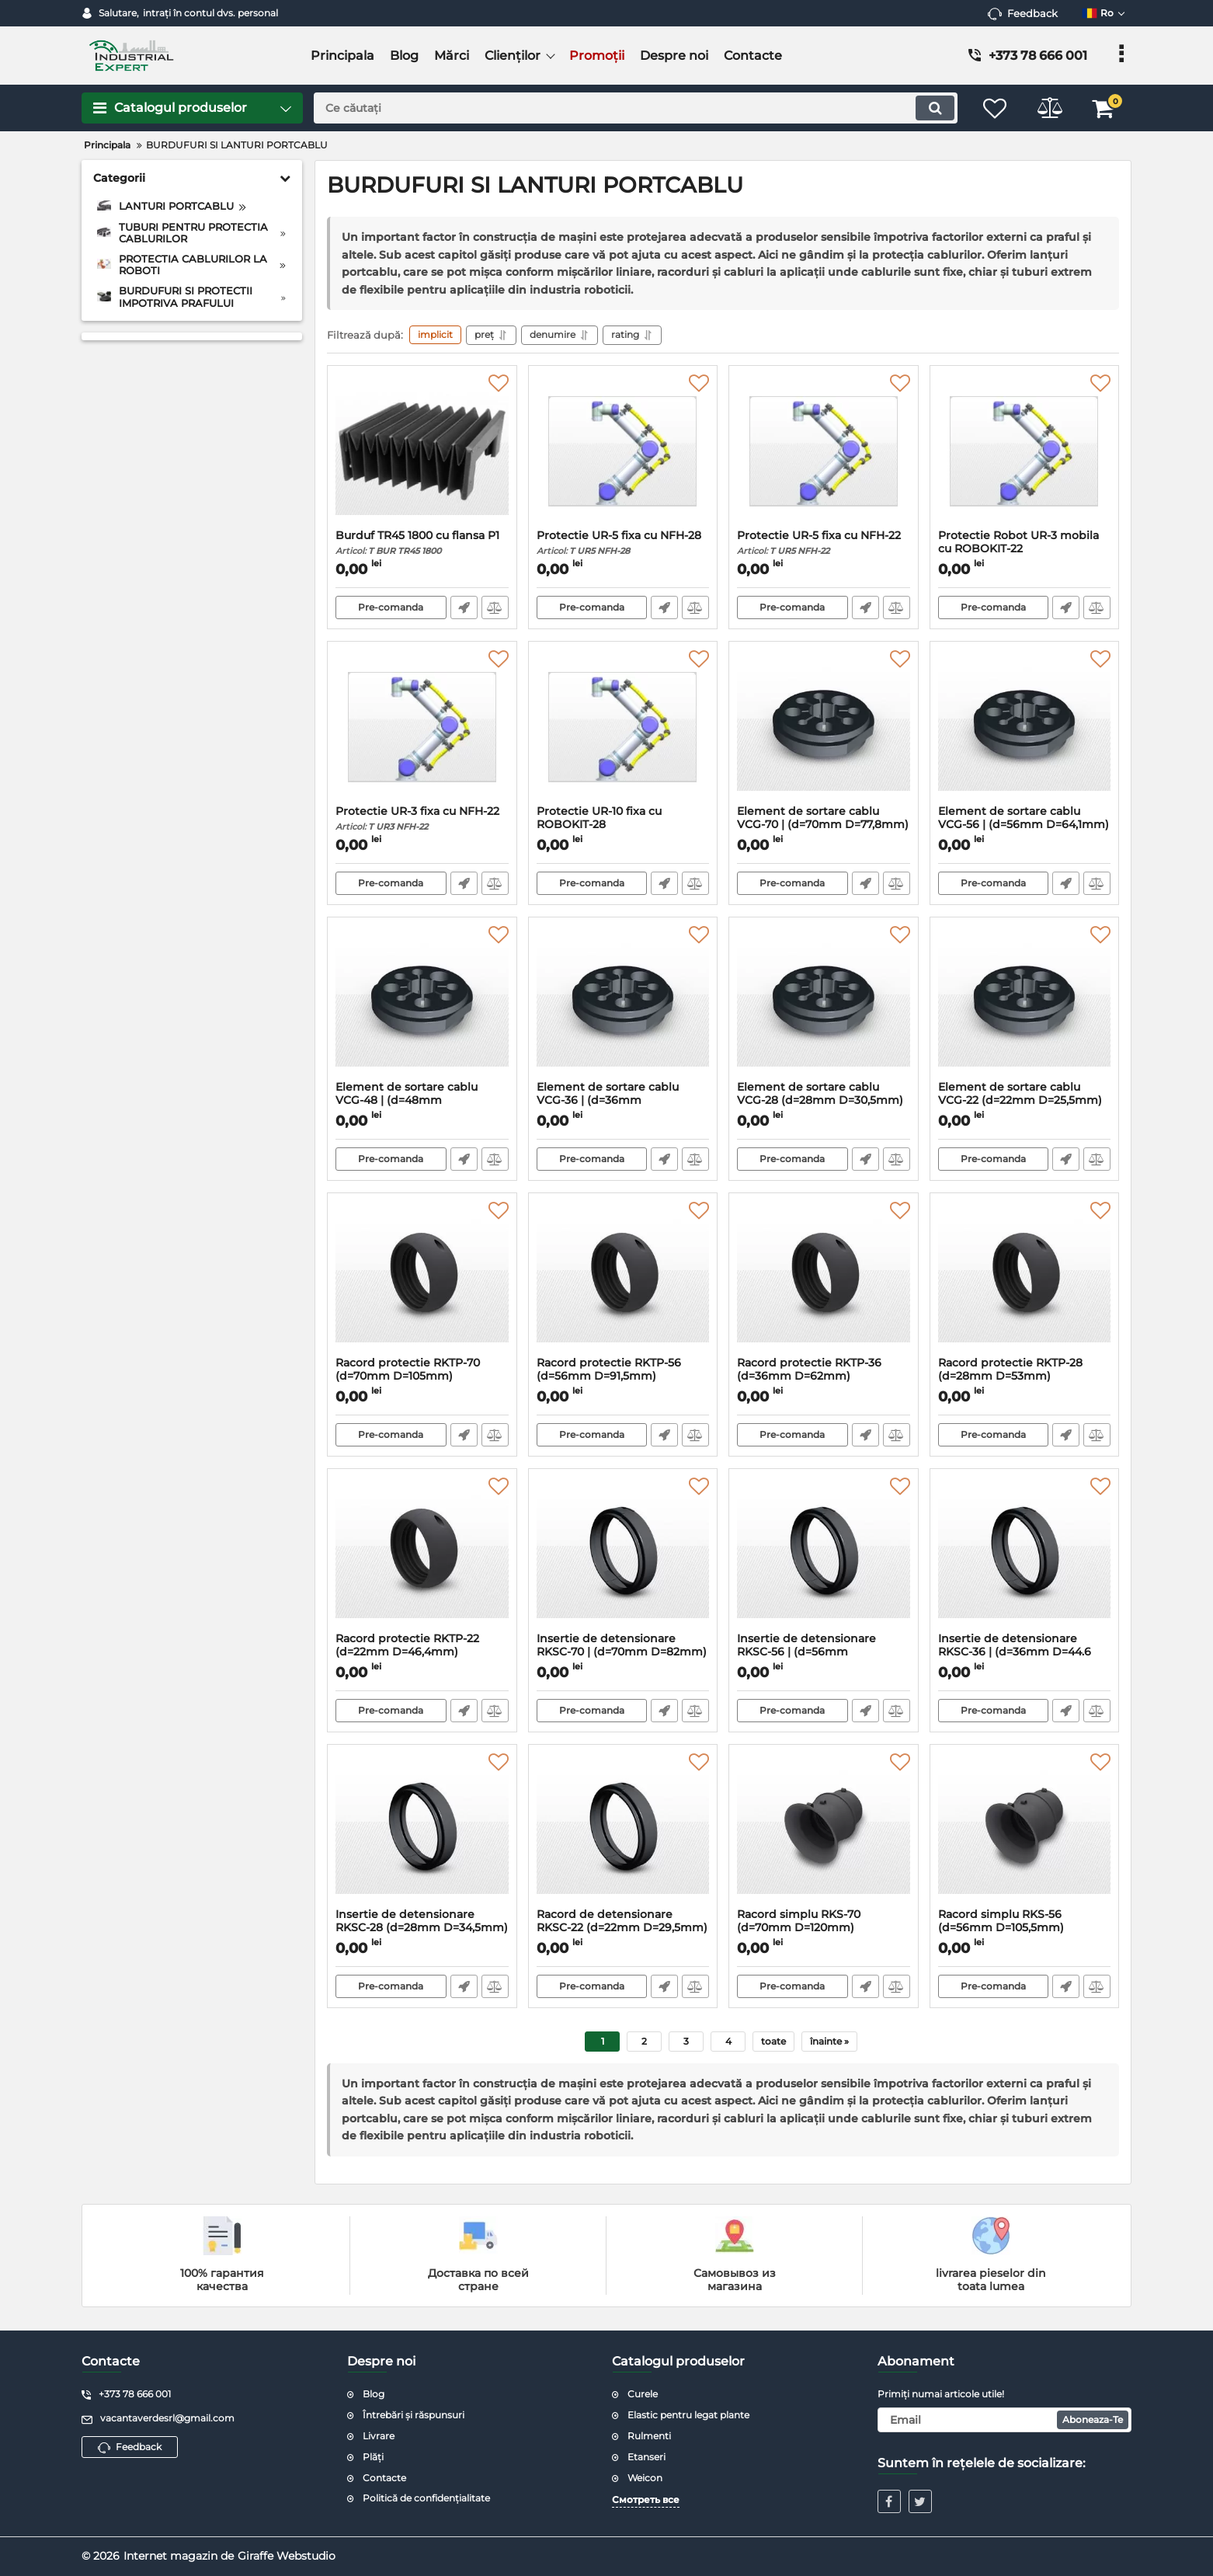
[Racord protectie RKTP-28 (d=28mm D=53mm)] (1024, 1278)
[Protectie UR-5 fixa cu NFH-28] (623, 451)
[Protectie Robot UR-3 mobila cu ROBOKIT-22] (1024, 451)
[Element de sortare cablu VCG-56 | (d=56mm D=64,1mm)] (1024, 727)
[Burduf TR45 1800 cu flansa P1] (422, 451)
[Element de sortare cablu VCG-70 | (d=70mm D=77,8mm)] (823, 727)
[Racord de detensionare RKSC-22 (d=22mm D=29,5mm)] (623, 1830)
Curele (642, 2394)
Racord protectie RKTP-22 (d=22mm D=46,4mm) (422, 1652)
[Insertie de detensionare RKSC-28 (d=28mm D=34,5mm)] (422, 1830)
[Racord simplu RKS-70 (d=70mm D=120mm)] (823, 1830)
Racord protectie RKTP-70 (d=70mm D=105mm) (422, 1376)
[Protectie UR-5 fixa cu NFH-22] (823, 451)
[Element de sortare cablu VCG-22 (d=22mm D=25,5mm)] (1024, 1003)
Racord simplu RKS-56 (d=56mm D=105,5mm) (1024, 1928)
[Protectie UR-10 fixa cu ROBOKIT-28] (623, 727)
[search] (636, 108)
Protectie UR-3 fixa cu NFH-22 (422, 818)
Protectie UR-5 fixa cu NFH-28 (623, 542)
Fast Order (464, 607)
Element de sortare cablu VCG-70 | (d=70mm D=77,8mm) (823, 825)
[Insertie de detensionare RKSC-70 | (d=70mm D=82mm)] (623, 1554)
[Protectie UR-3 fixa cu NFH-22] (422, 727)
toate (773, 2041)
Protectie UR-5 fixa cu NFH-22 (823, 542)
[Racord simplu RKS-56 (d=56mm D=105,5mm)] (1024, 1830)
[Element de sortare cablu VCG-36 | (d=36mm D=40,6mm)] (623, 1003)
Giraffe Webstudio (286, 2556)
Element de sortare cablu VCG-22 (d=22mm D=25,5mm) (1024, 1101)
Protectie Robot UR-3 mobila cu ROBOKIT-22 (1024, 549)
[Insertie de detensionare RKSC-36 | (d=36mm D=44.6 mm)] (1024, 1554)
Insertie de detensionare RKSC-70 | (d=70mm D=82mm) (623, 1652)
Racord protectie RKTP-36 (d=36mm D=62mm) (823, 1376)
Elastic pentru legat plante (688, 2415)
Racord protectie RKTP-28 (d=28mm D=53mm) (1024, 1376)
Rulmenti (649, 2436)
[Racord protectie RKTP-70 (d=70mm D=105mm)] (422, 1278)
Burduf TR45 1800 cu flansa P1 (422, 542)
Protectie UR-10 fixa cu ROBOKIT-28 (623, 825)
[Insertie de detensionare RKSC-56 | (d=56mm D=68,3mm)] (823, 1554)
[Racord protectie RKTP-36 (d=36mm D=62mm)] (823, 1278)
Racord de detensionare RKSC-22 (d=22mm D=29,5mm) (623, 1928)
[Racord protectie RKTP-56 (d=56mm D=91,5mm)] (623, 1278)
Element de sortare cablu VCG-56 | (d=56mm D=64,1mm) (1024, 825)
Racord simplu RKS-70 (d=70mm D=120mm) (823, 1928)
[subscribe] (1005, 2419)
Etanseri (646, 2457)
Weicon (644, 2478)
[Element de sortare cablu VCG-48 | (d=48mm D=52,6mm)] (422, 1003)
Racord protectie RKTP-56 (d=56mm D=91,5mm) (623, 1376)
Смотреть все (645, 2499)
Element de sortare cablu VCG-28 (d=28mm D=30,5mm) (823, 1101)
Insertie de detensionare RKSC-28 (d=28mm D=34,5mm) (422, 1928)
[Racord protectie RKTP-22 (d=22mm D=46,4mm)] (422, 1554)
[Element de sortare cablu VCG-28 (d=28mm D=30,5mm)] (823, 1003)
